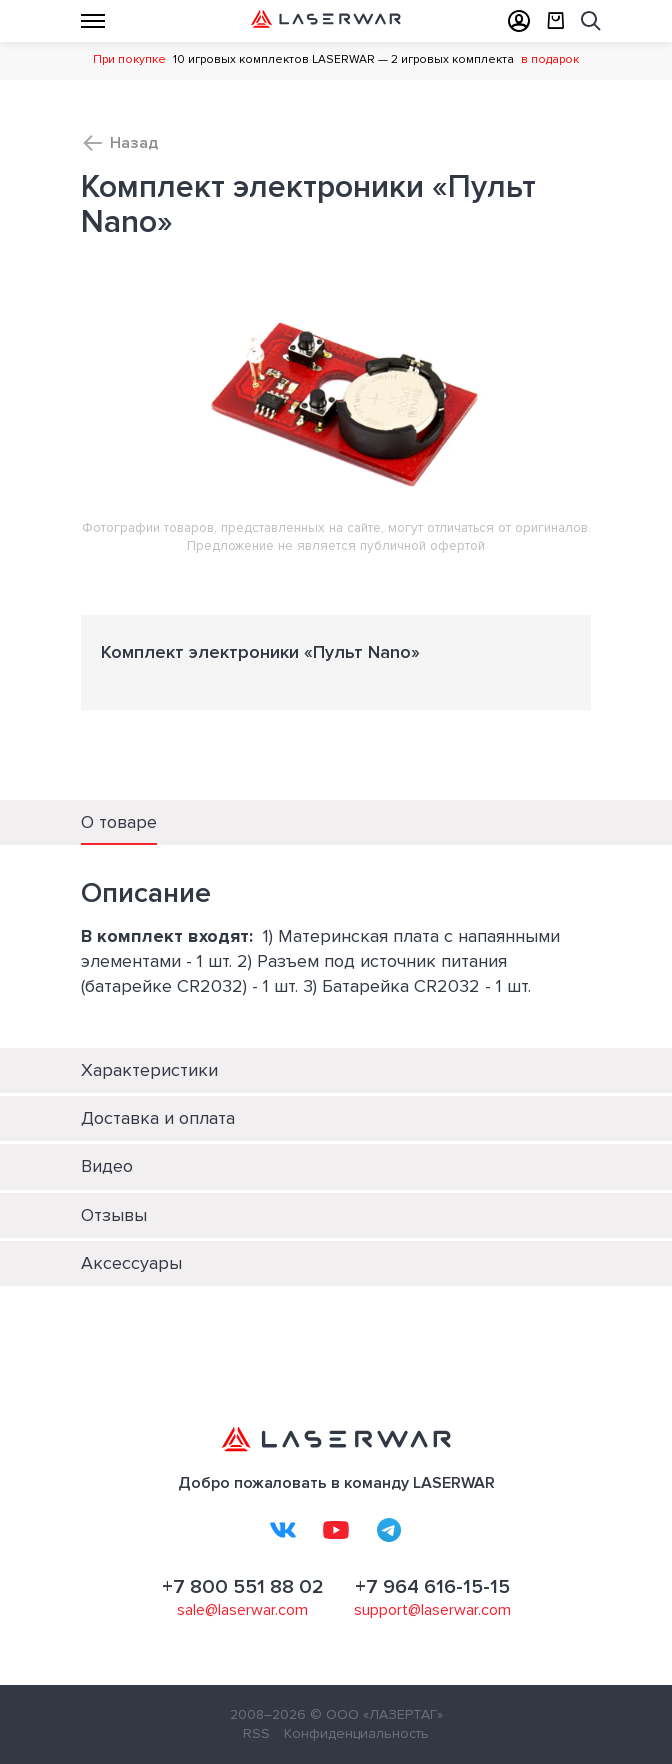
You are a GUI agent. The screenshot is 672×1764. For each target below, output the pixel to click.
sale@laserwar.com (242, 1610)
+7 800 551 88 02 (243, 1587)
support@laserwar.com (432, 1610)
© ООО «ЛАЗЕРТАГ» (376, 1714)
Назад (134, 143)
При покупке (129, 59)
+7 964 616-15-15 (432, 1587)
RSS (256, 1733)
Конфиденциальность (356, 1733)
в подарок (550, 59)
